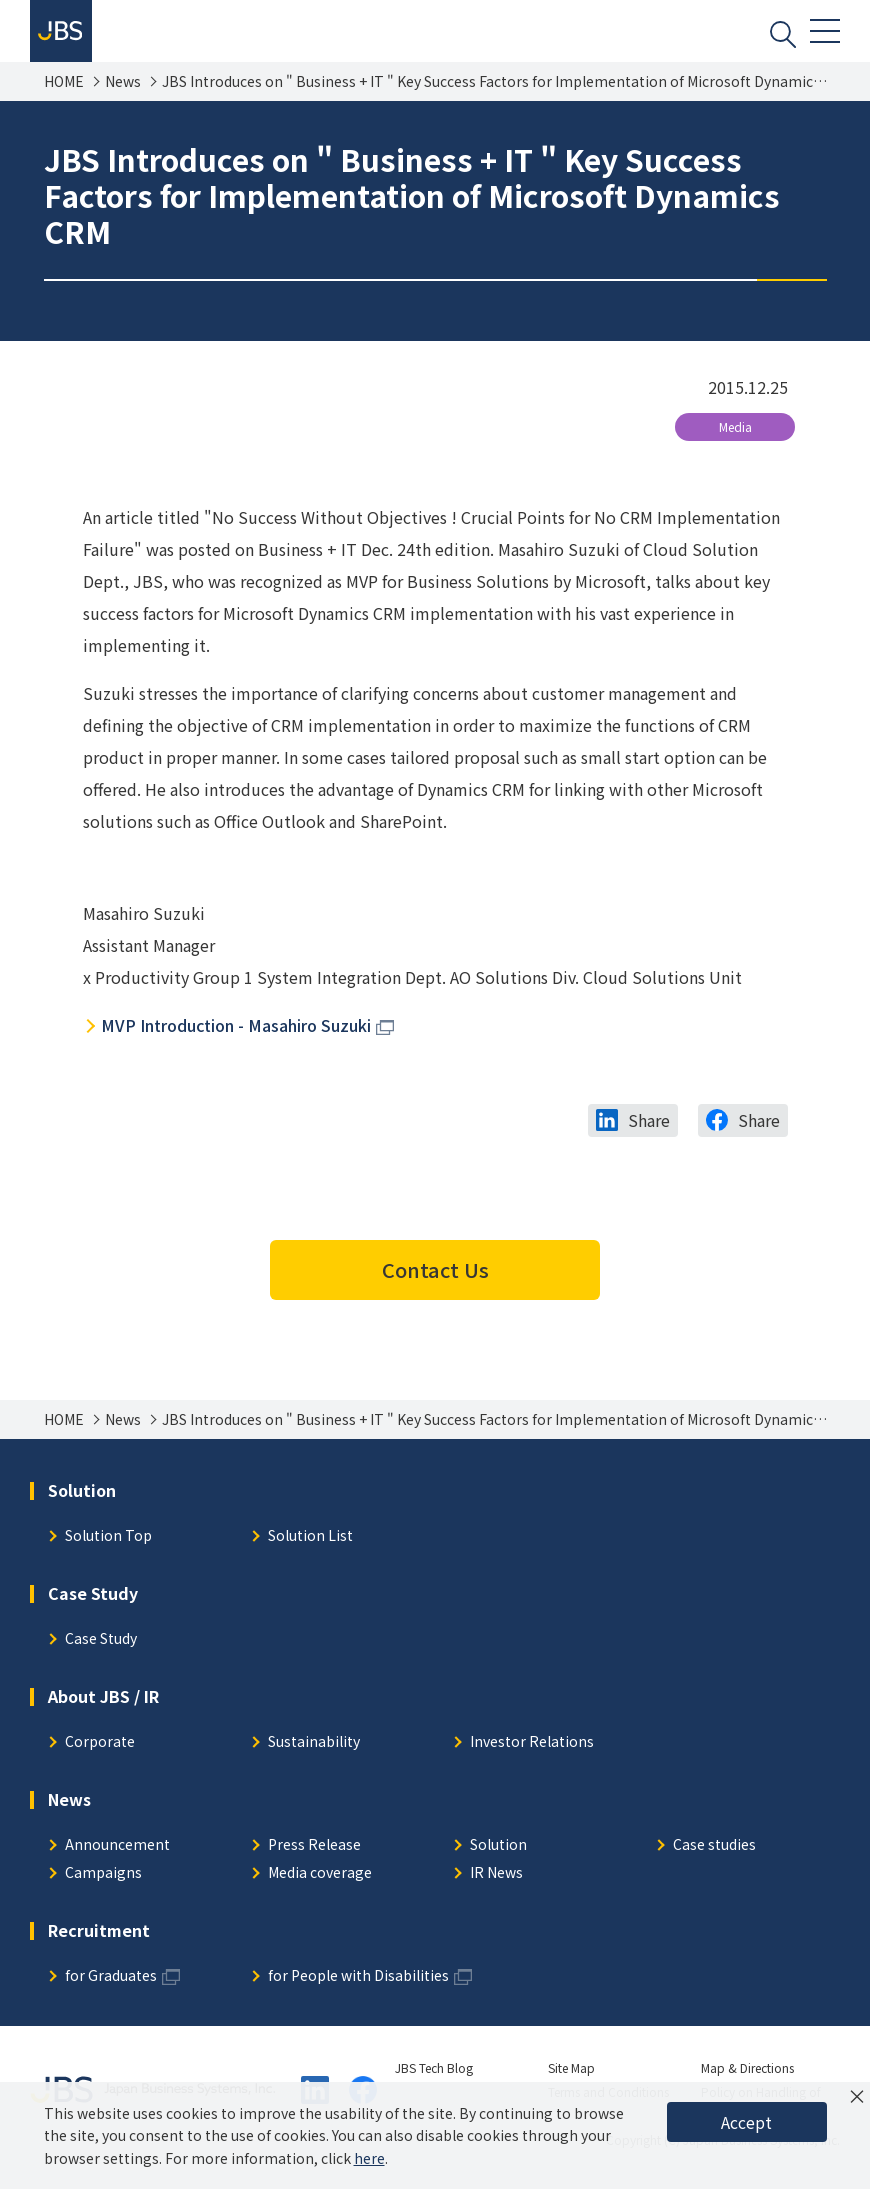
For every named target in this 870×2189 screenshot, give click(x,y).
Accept (746, 2122)
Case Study (101, 1647)
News (123, 89)
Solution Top (108, 1544)
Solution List (310, 1544)
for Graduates (111, 1984)
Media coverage (320, 1881)
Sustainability (314, 1750)
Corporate (100, 1750)
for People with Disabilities (358, 1984)
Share (649, 1128)
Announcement (117, 1853)
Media (735, 434)
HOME (64, 89)
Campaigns (103, 1881)
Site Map (571, 2074)
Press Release (314, 1853)
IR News (496, 1881)
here (369, 2158)
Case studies (714, 1853)
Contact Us (435, 1277)
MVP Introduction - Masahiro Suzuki (236, 1033)
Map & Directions (747, 2074)
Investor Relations (532, 1750)
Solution (498, 1853)
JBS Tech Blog (434, 2074)
